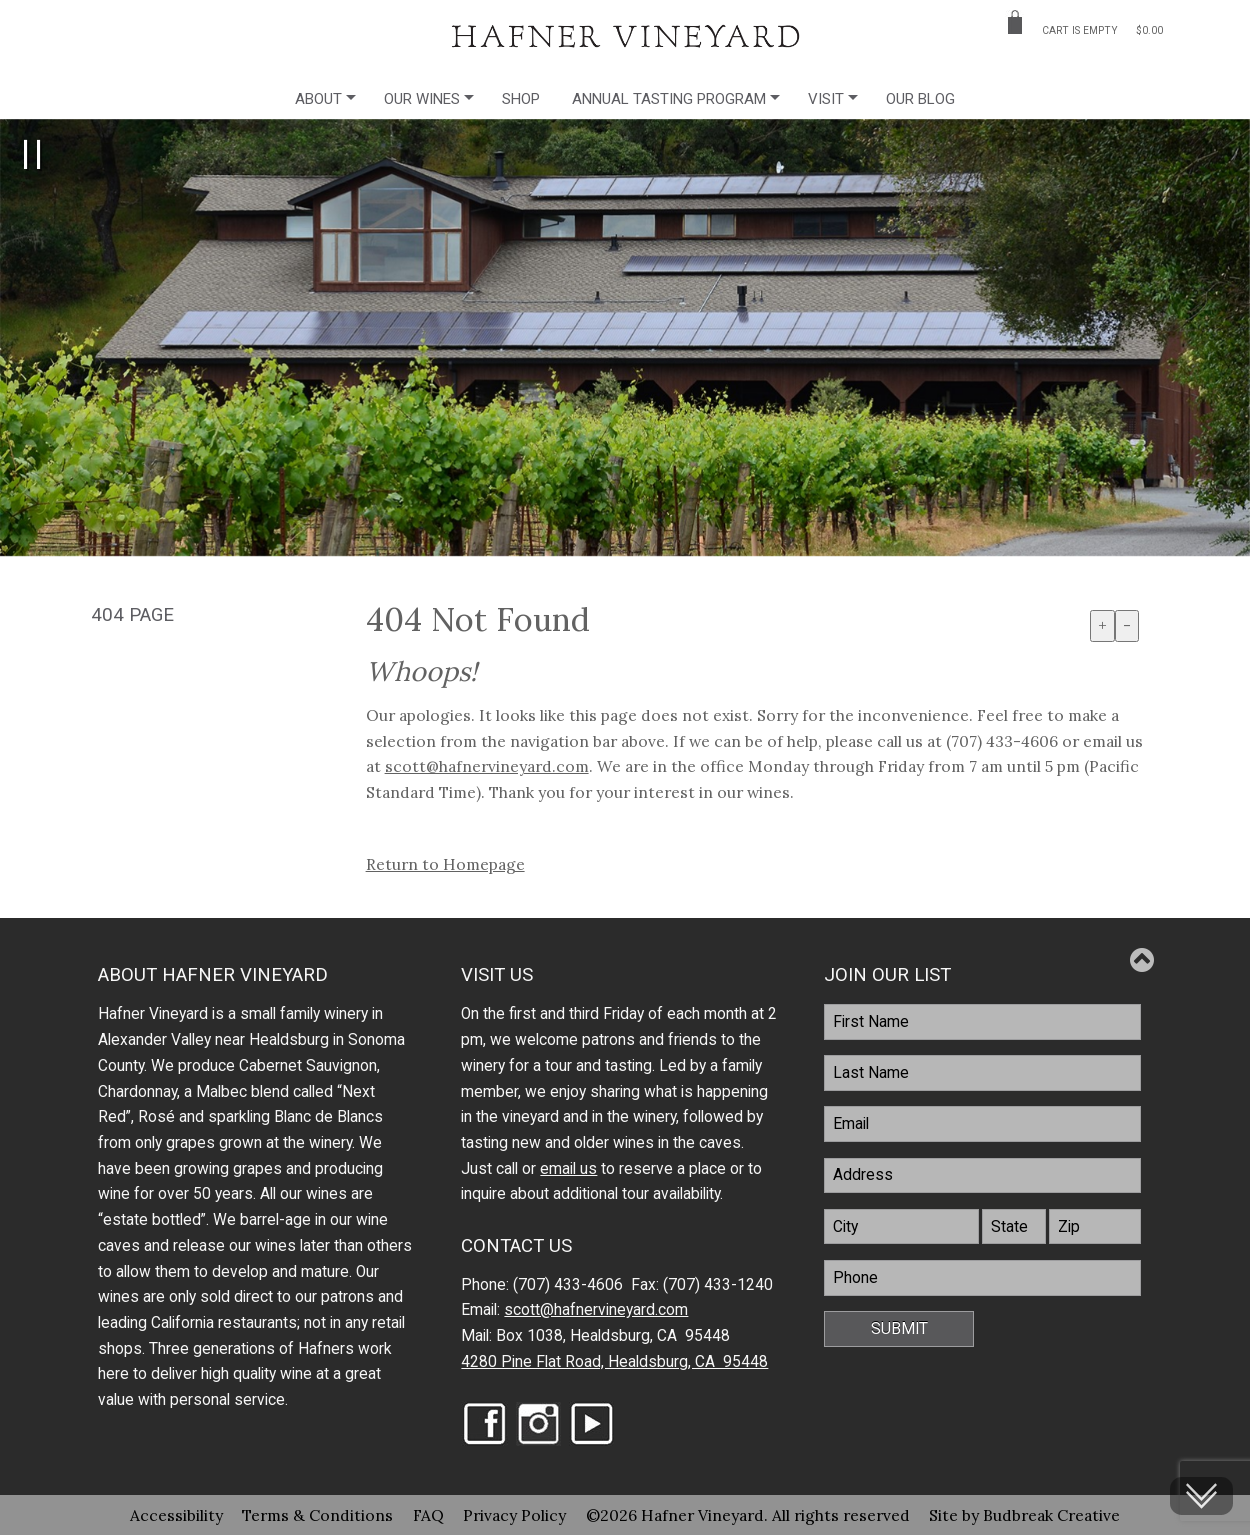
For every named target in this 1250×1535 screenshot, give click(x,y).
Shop (521, 99)
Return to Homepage (445, 864)
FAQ (428, 1515)
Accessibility (176, 1515)
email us (568, 1169)
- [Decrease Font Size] (1127, 625)
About (318, 99)
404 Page (132, 615)
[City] (901, 1227)
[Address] (982, 1176)
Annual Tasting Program (669, 99)
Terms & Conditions (317, 1515)
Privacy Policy (514, 1515)
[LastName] (982, 1073)
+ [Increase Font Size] (1102, 625)
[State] (1013, 1227)
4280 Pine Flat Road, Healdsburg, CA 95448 (614, 1362)
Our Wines (422, 99)
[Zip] (1095, 1227)
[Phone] (982, 1278)
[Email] (982, 1124)
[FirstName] (982, 1022)
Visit (826, 99)
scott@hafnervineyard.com (487, 766)
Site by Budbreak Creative (1024, 1515)
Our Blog (920, 99)
